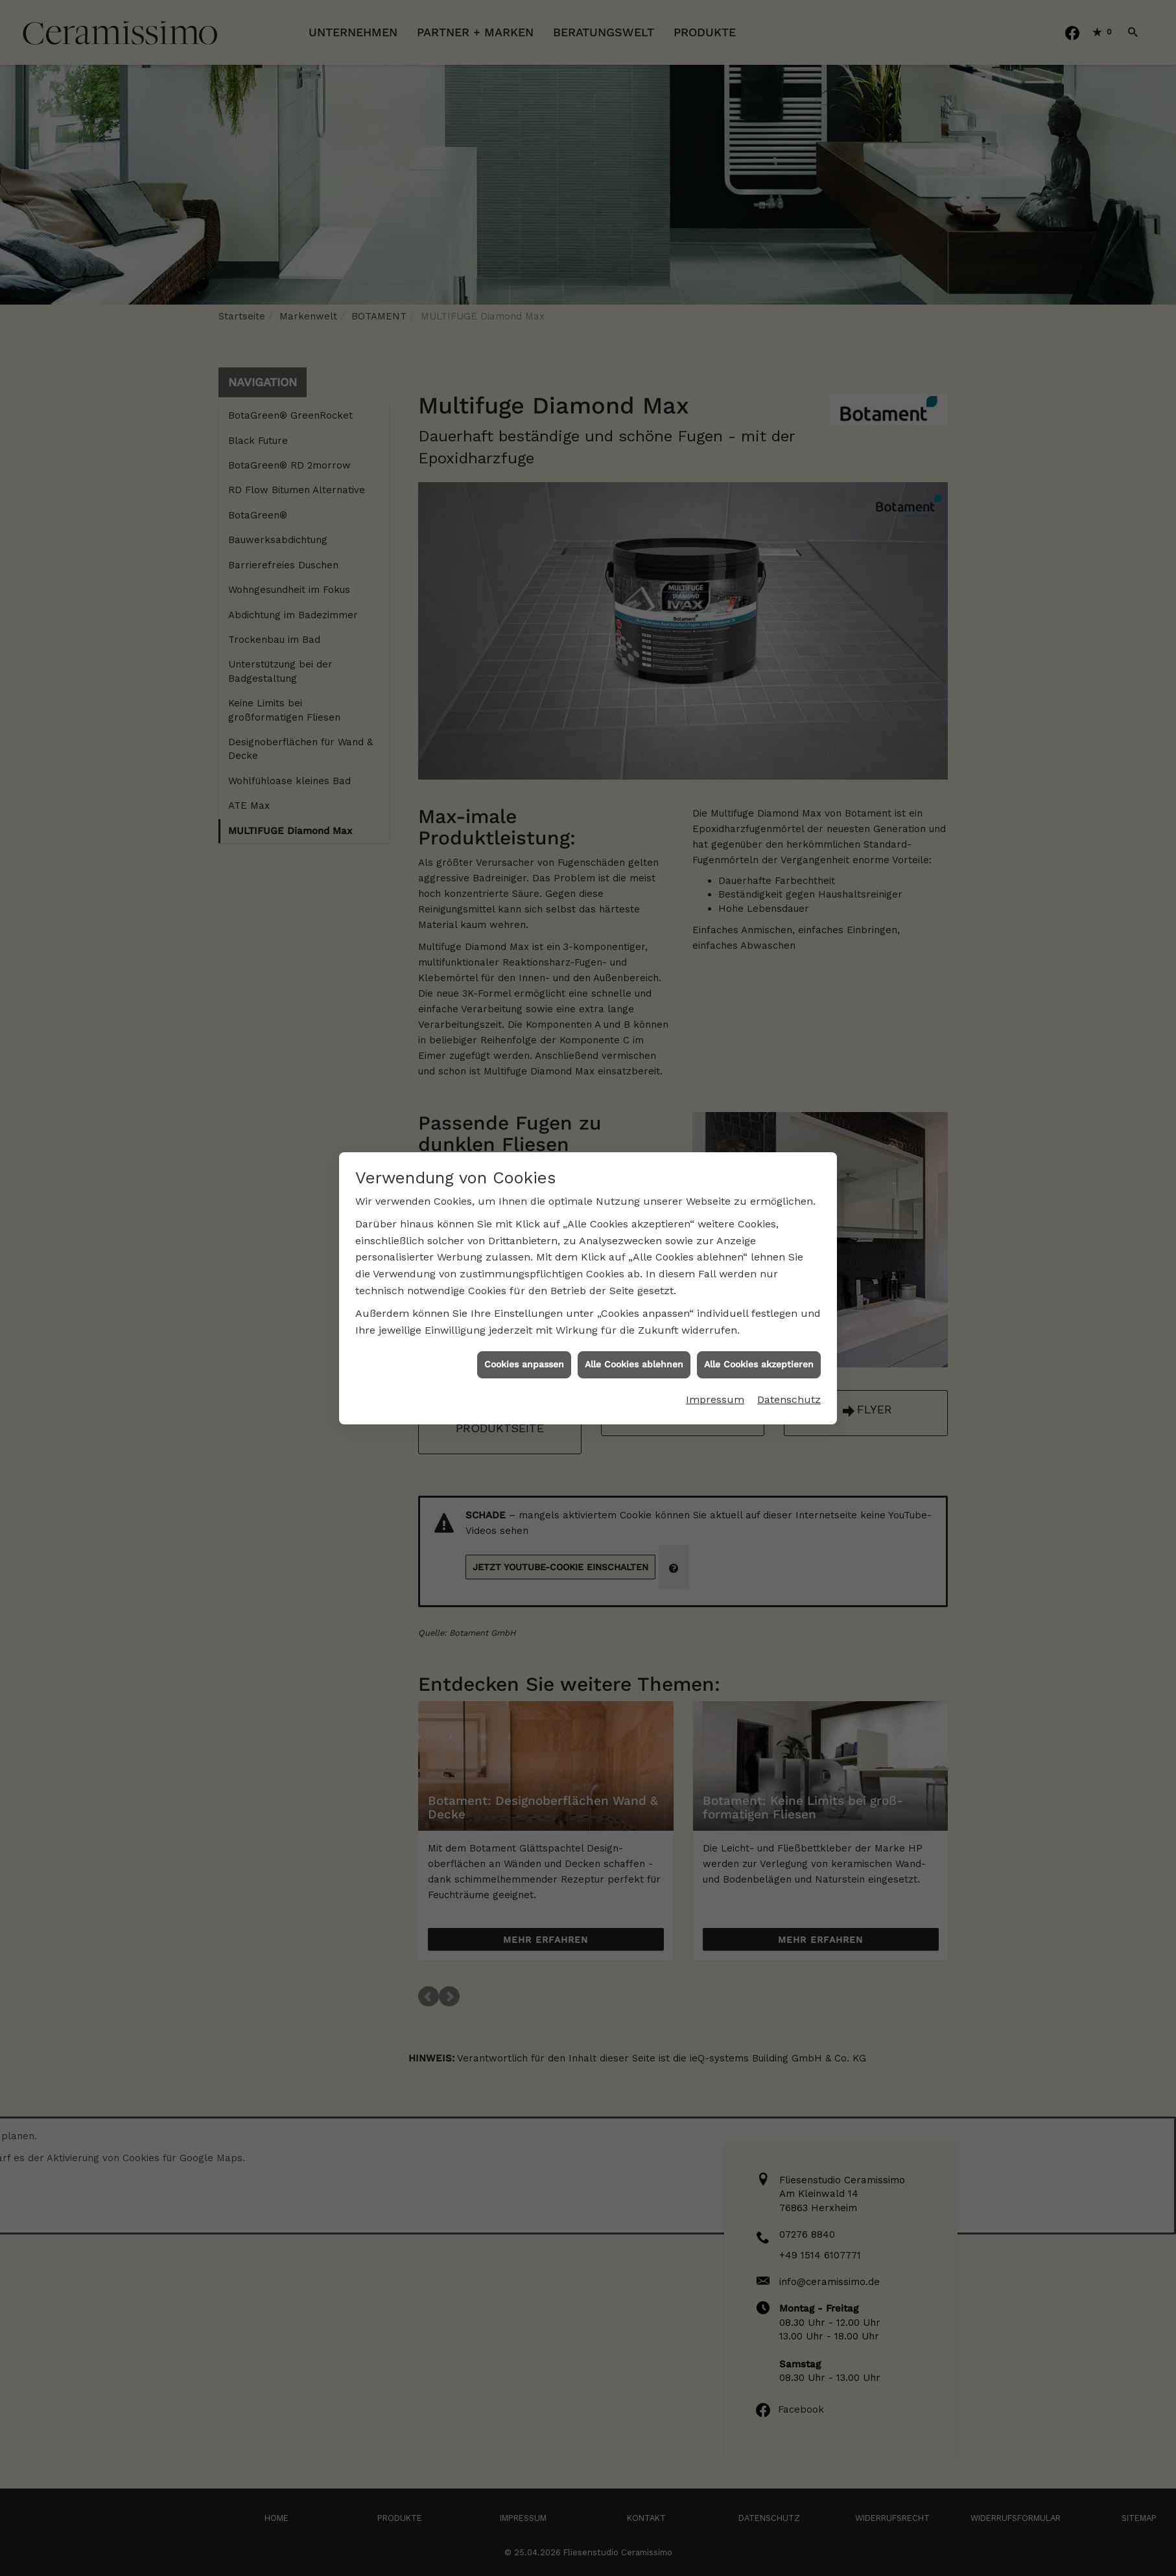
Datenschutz (789, 1399)
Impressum (715, 1399)
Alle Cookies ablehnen (634, 1364)
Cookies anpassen (524, 1364)
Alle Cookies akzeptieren (759, 1364)
